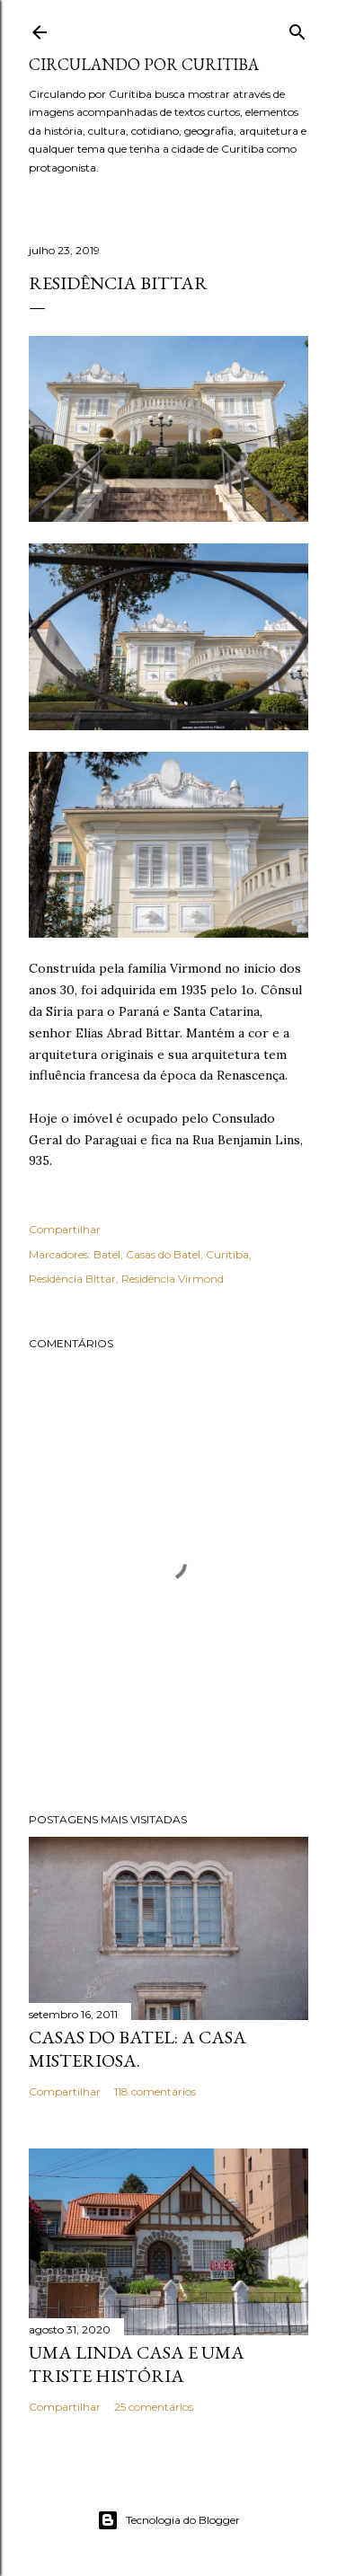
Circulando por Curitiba (144, 64)
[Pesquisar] (297, 28)
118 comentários (155, 2091)
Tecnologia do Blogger (168, 2520)
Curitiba (227, 1254)
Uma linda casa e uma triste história (136, 2364)
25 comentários (153, 2406)
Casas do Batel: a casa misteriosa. (137, 2048)
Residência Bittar (72, 1278)
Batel (106, 1254)
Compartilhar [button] (65, 1229)
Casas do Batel (163, 1254)
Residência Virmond (172, 1278)
